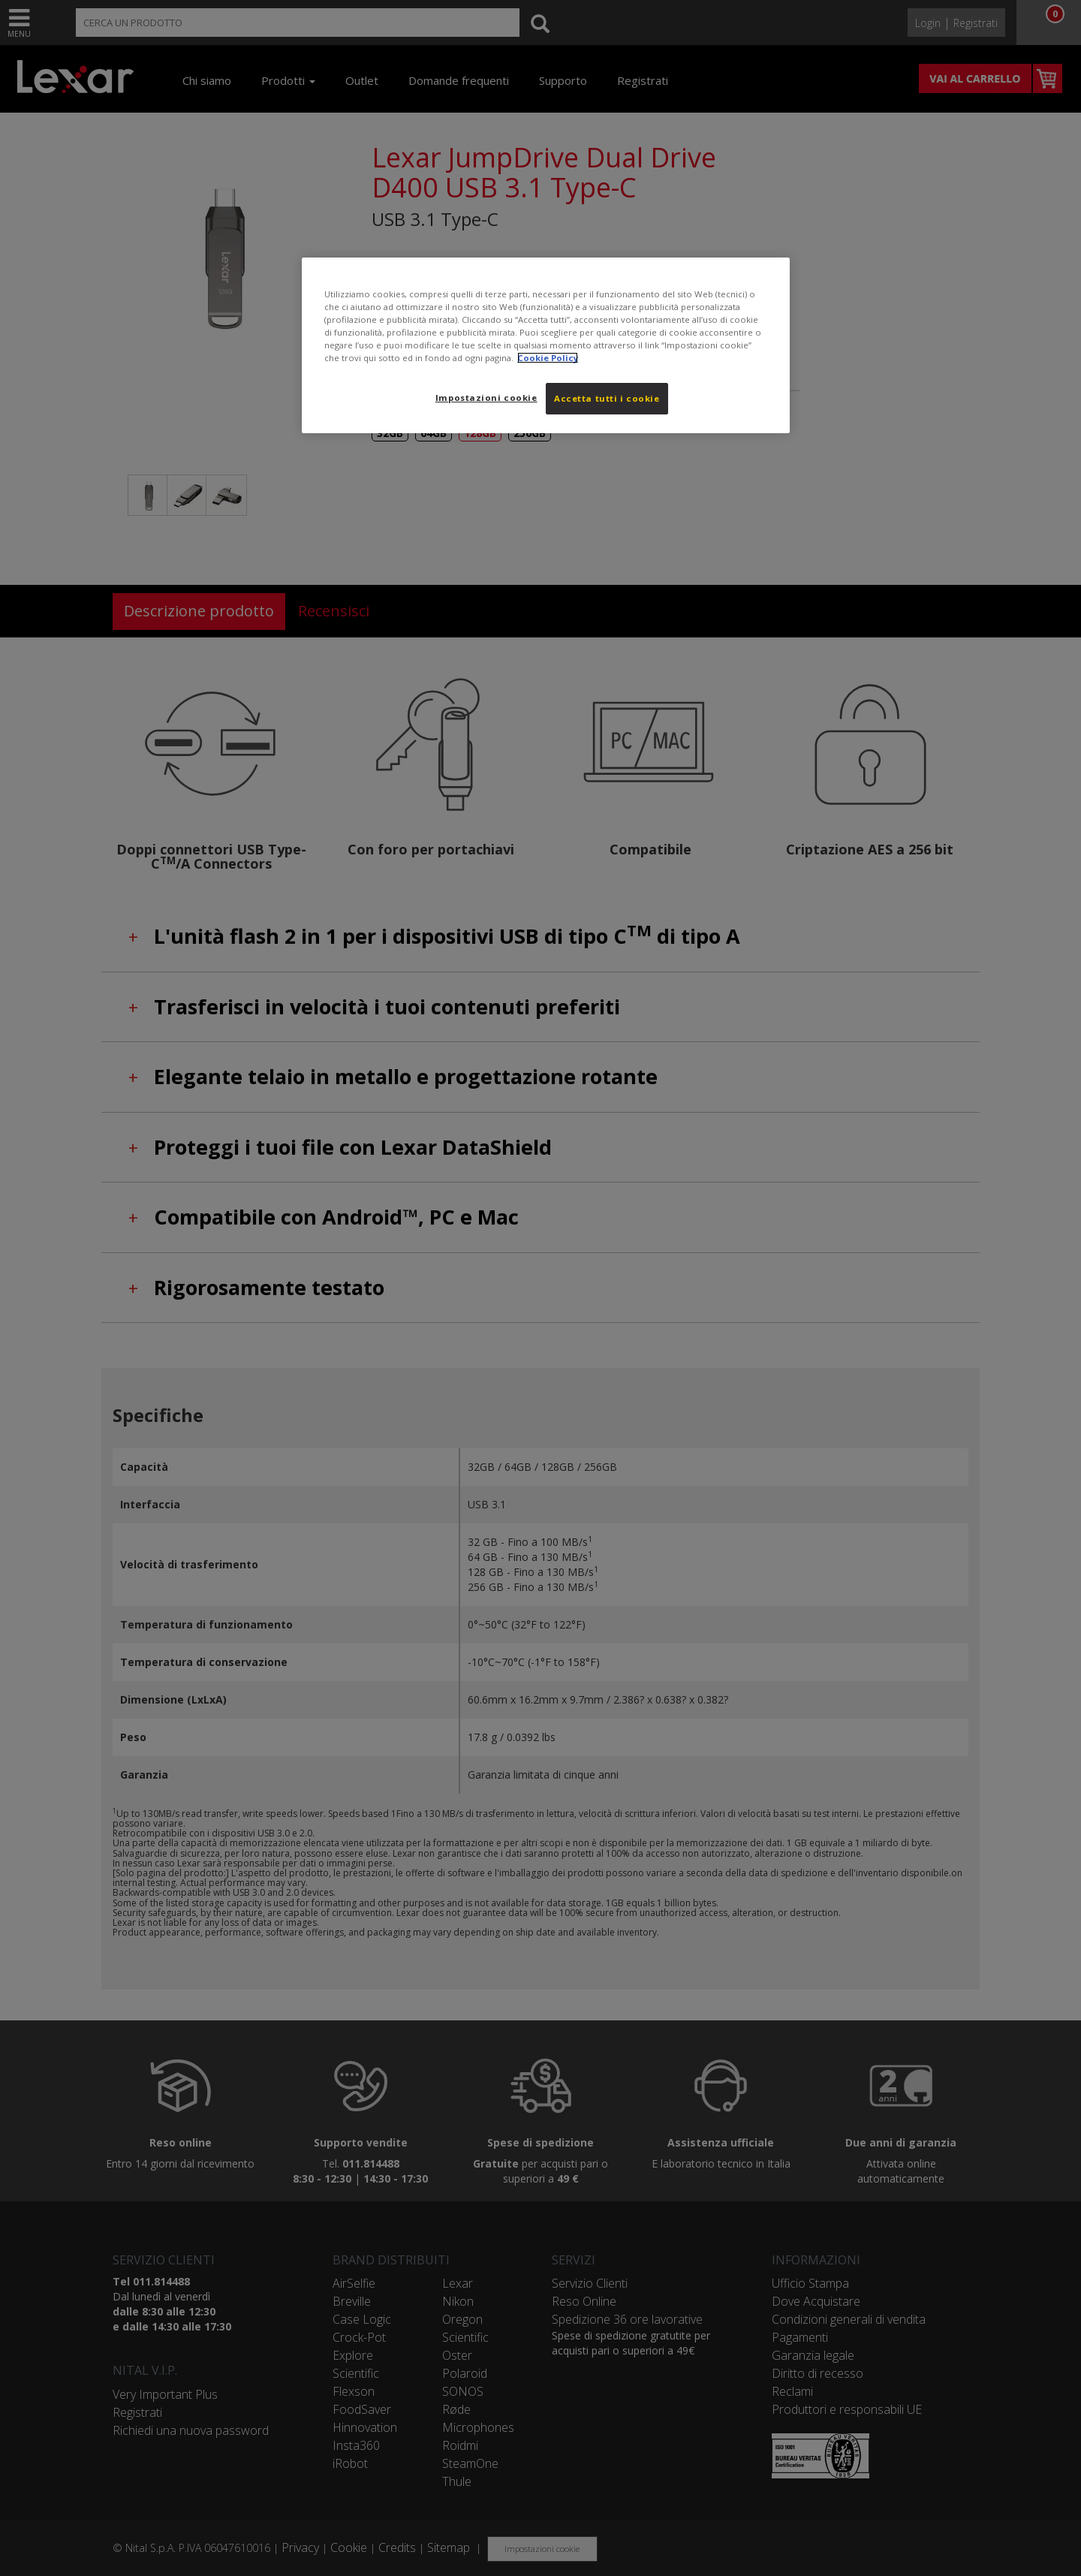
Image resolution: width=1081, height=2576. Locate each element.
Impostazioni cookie (486, 397)
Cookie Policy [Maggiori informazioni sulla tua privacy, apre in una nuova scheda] (547, 357)
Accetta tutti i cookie (607, 398)
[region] (546, 345)
